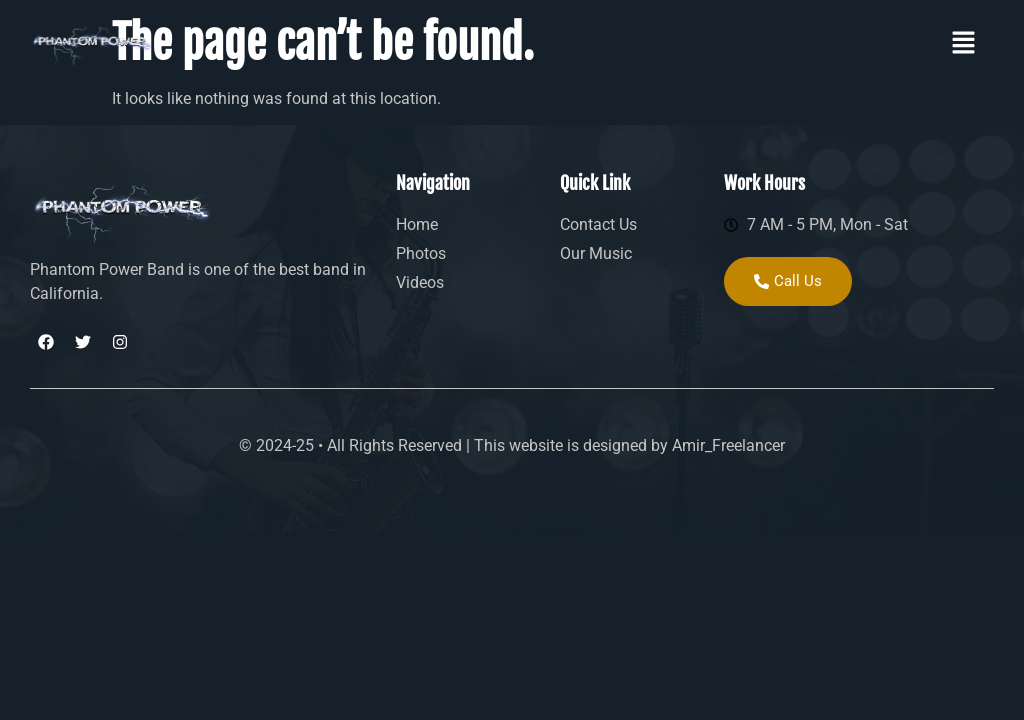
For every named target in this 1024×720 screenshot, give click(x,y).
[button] (964, 44)
